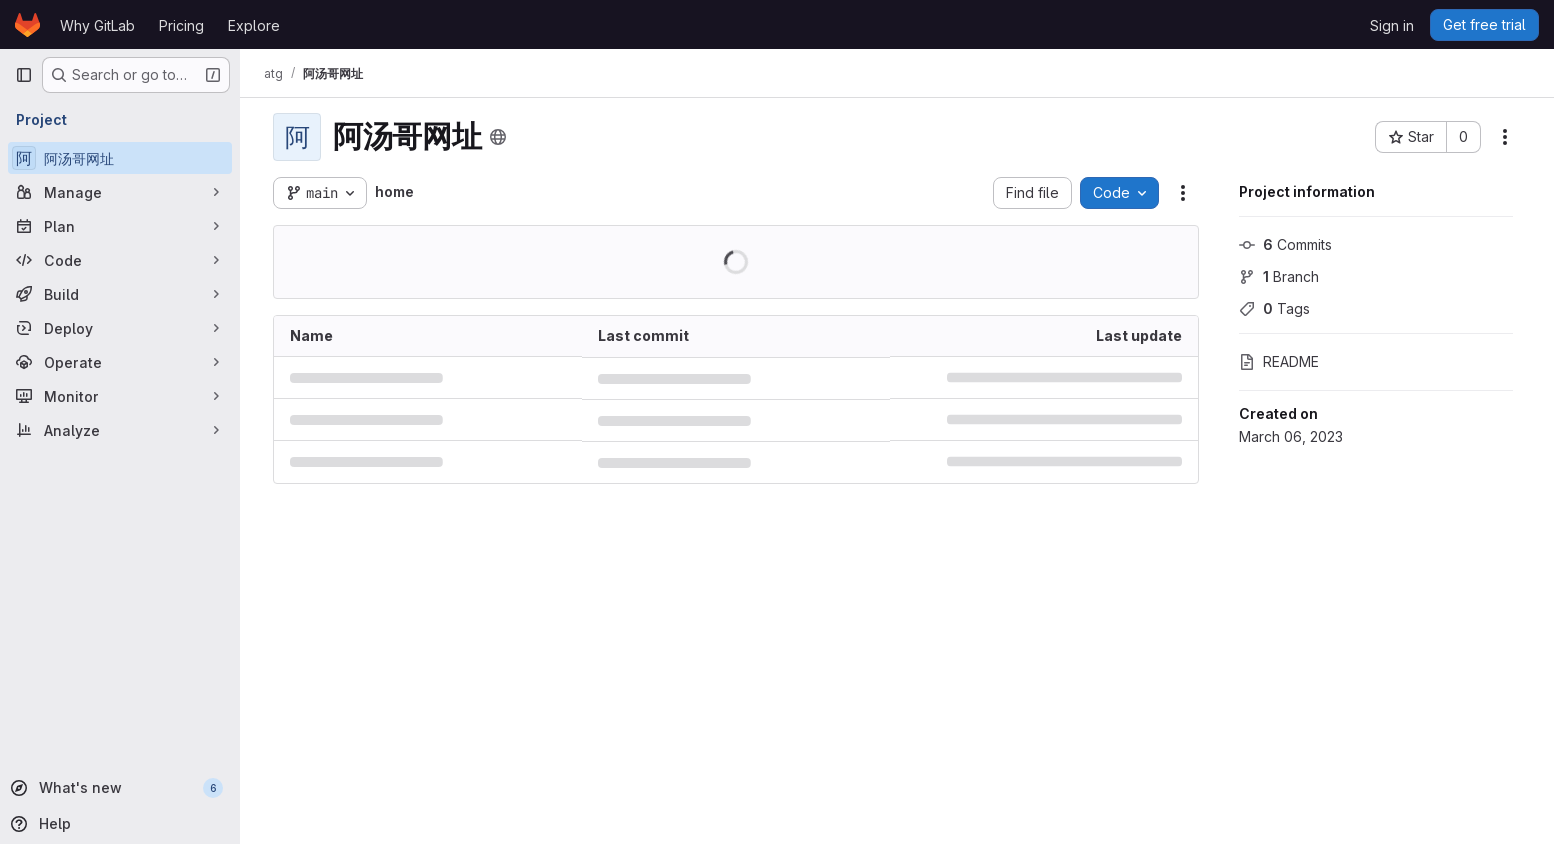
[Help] (118, 824)
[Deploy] (120, 328)
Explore (254, 25)
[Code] (120, 260)
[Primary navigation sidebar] (24, 75)
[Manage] (120, 192)
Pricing (181, 25)
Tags (1274, 308)
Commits (1285, 244)
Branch (1279, 276)
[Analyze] (120, 430)
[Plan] (120, 226)
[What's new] (118, 788)
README (1279, 361)
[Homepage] (27, 25)
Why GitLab (97, 25)
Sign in (1392, 25)
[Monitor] (120, 396)
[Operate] (120, 362)
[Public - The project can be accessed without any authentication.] (498, 137)
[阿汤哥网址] (120, 158)
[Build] (120, 294)
